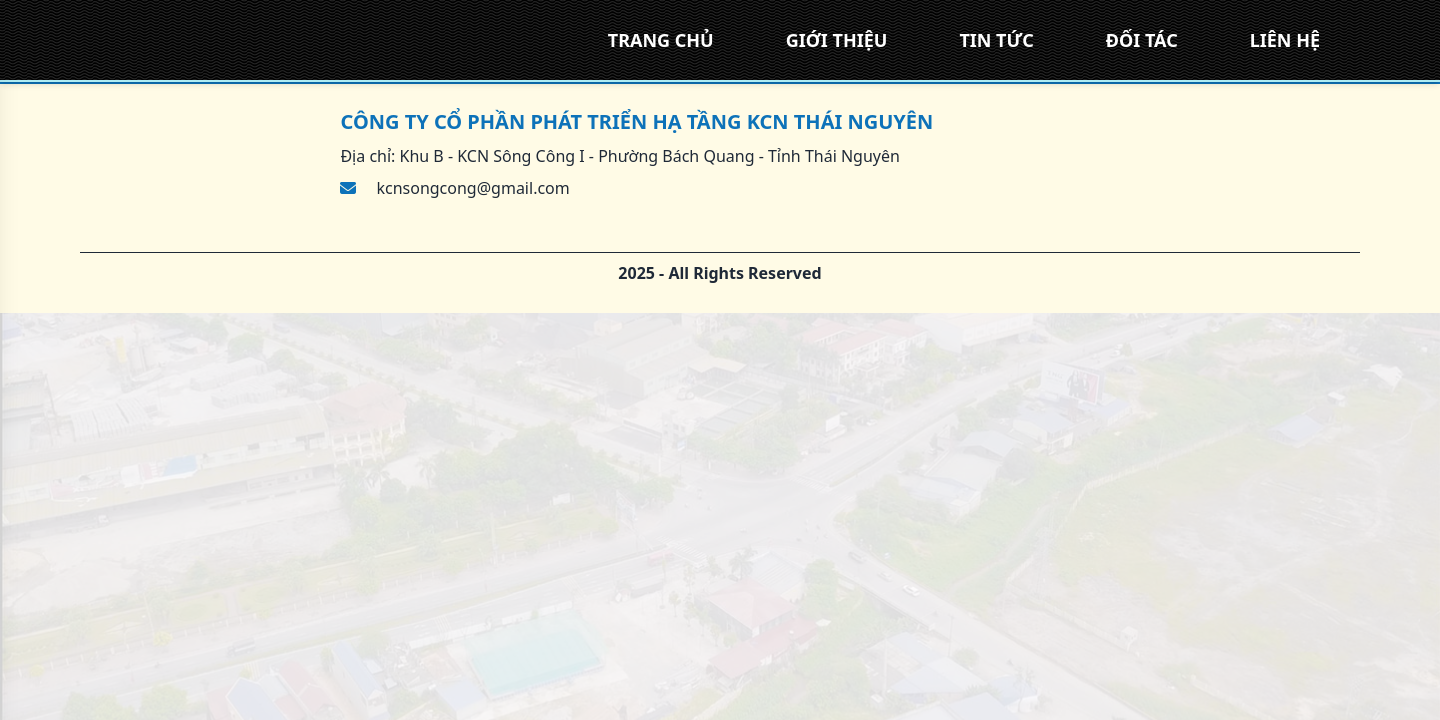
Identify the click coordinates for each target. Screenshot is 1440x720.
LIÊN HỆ (1285, 40)
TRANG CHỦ (661, 40)
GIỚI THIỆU (837, 40)
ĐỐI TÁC (1142, 40)
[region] (720, 360)
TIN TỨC (996, 40)
